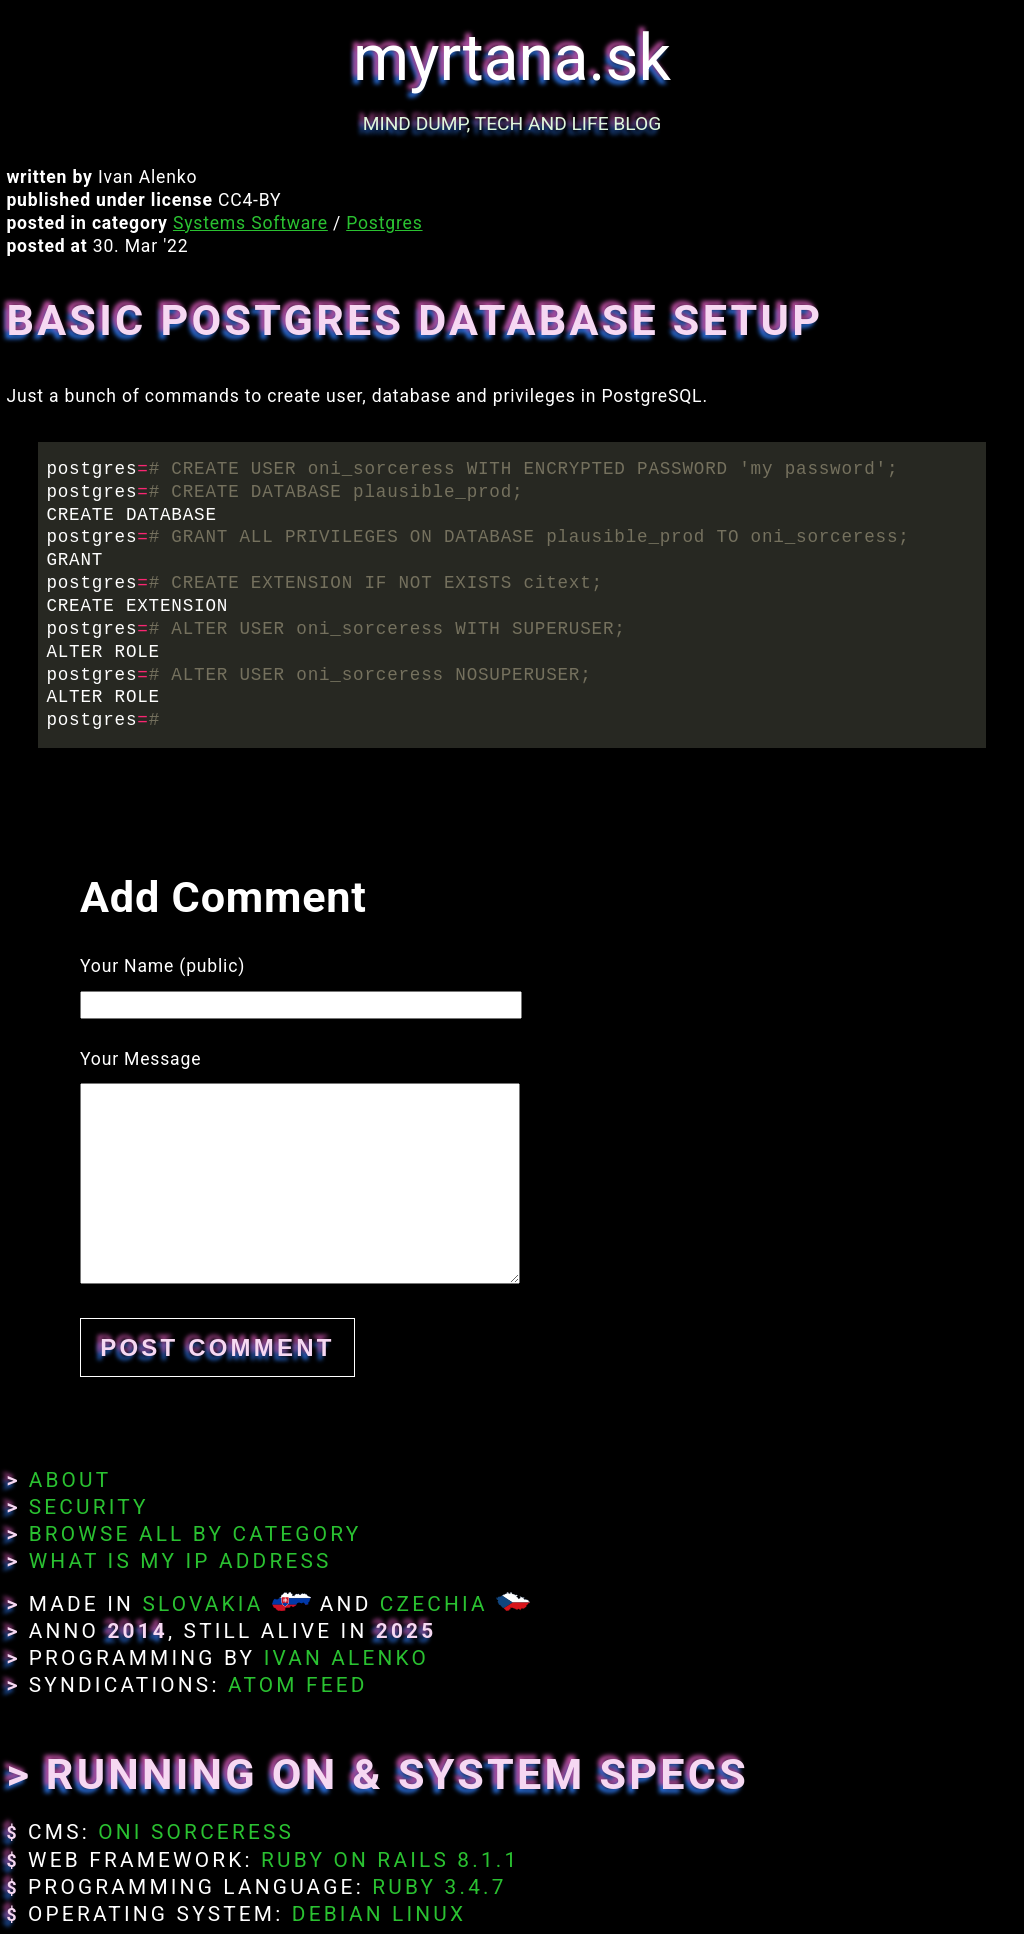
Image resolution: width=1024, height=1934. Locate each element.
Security (89, 1507)
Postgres (384, 223)
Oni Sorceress (196, 1832)
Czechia (434, 1604)
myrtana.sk (512, 58)
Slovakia (202, 1604)
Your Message (140, 1059)
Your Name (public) (162, 966)
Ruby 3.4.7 (439, 1887)
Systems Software (250, 223)
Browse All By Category (195, 1534)
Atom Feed (298, 1685)
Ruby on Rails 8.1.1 (390, 1860)
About (70, 1480)
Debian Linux (379, 1914)
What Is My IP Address (180, 1561)
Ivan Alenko (346, 1658)
